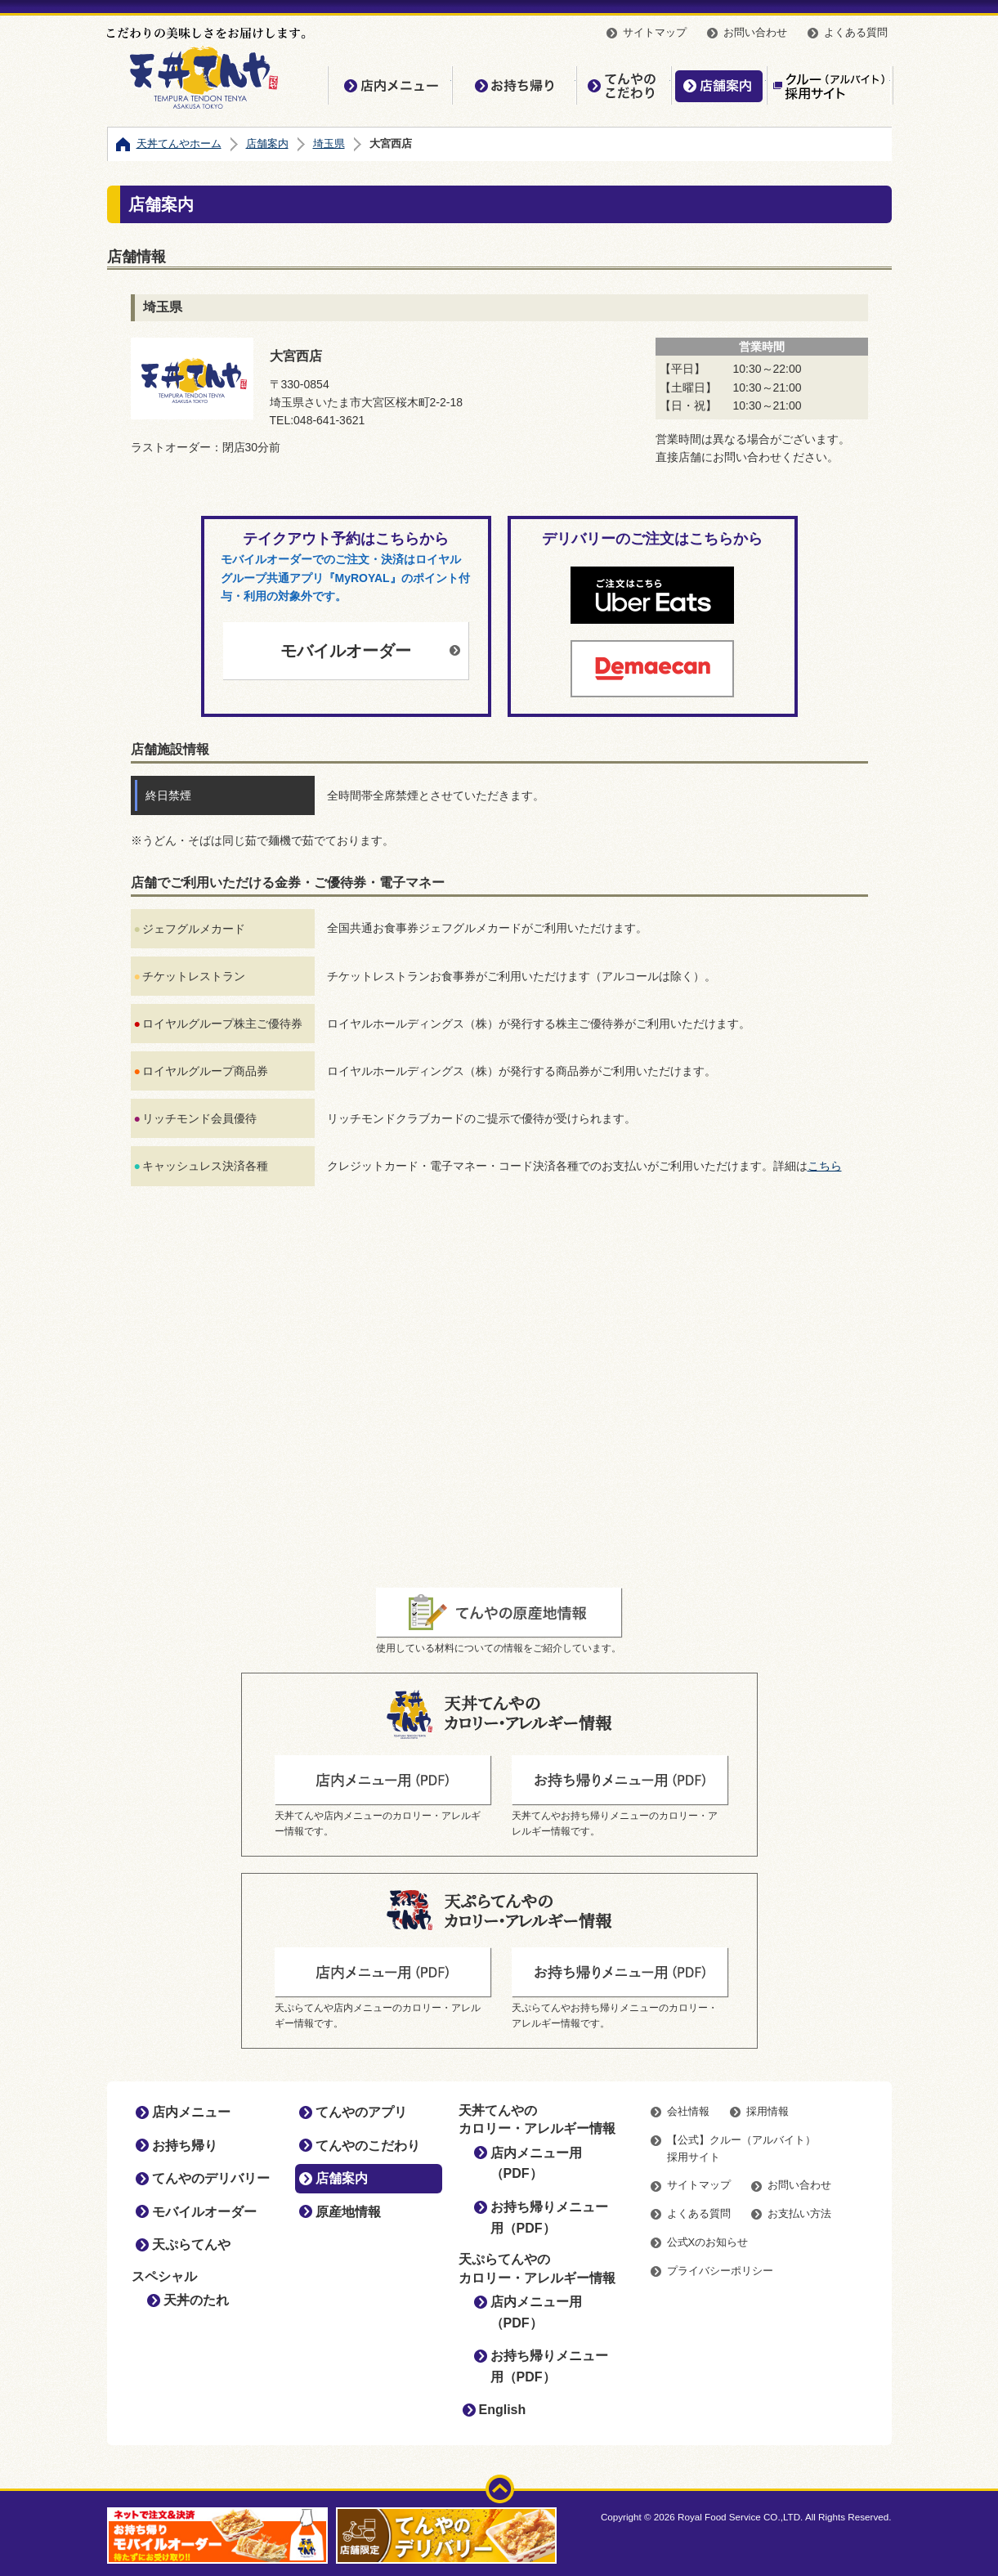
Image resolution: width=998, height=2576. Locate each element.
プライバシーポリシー (720, 2271)
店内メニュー (390, 85)
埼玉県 (329, 143)
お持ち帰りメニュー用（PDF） (549, 2217)
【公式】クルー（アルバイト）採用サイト (829, 85)
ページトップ (500, 2489)
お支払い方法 (799, 2213)
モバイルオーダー (345, 651)
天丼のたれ (196, 2300)
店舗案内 (719, 85)
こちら (825, 1165)
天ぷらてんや (191, 2244)
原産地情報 (348, 2212)
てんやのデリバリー (211, 2178)
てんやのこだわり (623, 85)
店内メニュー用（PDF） (536, 2163)
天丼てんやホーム (179, 143)
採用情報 (767, 2111)
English (502, 2410)
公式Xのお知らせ (708, 2242)
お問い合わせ (755, 32)
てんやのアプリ (361, 2112)
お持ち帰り (514, 85)
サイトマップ (655, 32)
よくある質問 (856, 32)
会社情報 (688, 2111)
